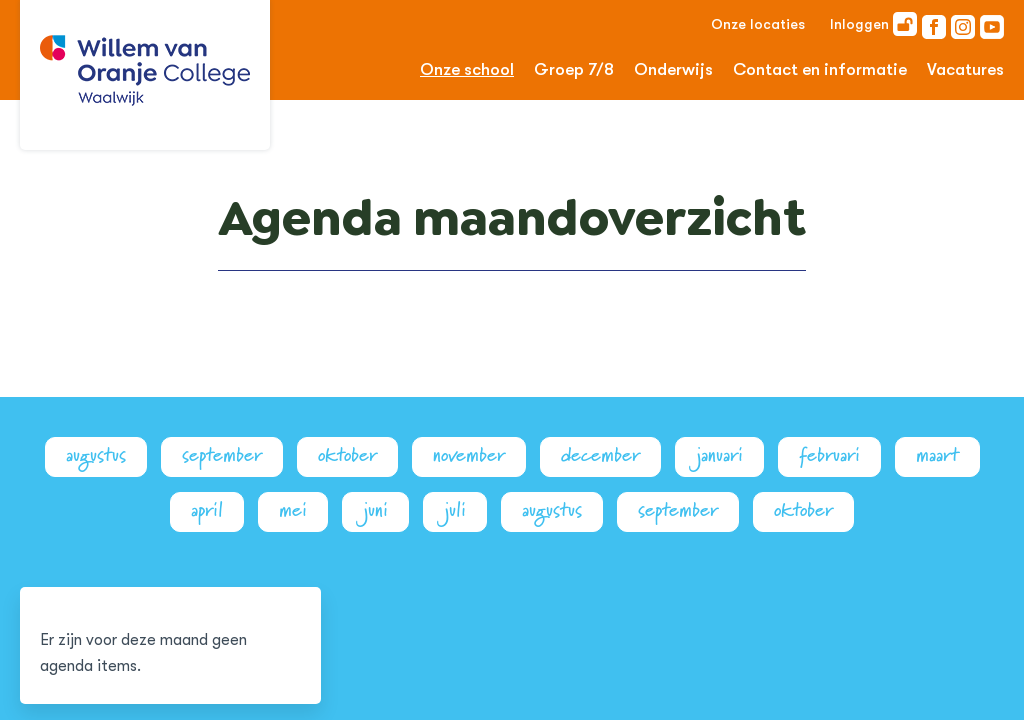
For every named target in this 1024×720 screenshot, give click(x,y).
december (600, 455)
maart (937, 455)
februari (829, 455)
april (207, 510)
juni (375, 510)
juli (455, 510)
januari (719, 455)
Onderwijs (673, 69)
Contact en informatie (820, 69)
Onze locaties (758, 24)
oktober (347, 455)
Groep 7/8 (574, 69)
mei (293, 510)
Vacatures (965, 69)
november (469, 455)
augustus (96, 455)
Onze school (467, 69)
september (222, 455)
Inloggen (873, 24)
